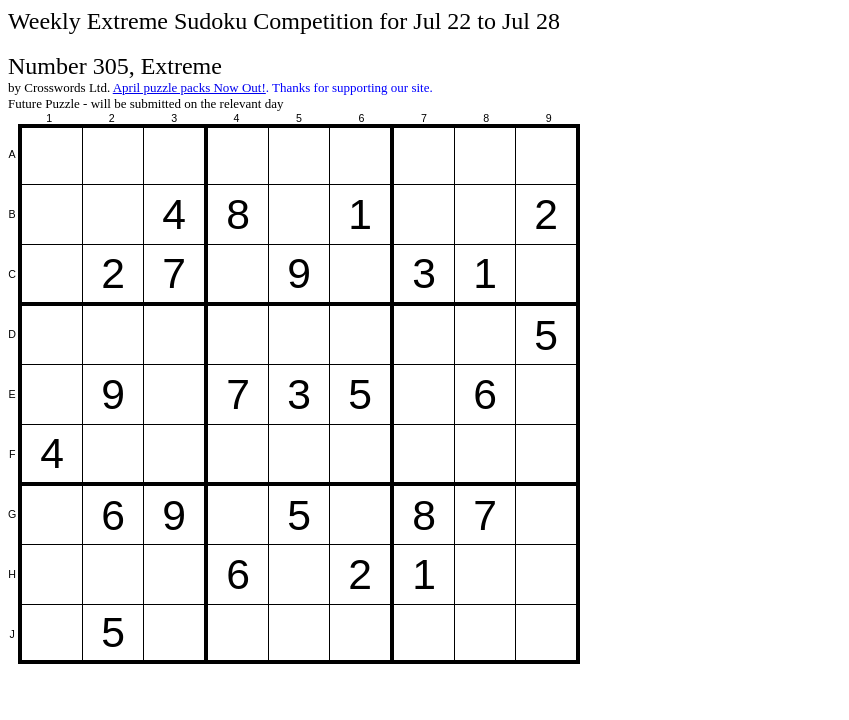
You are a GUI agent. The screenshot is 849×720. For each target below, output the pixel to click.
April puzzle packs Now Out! (189, 87)
